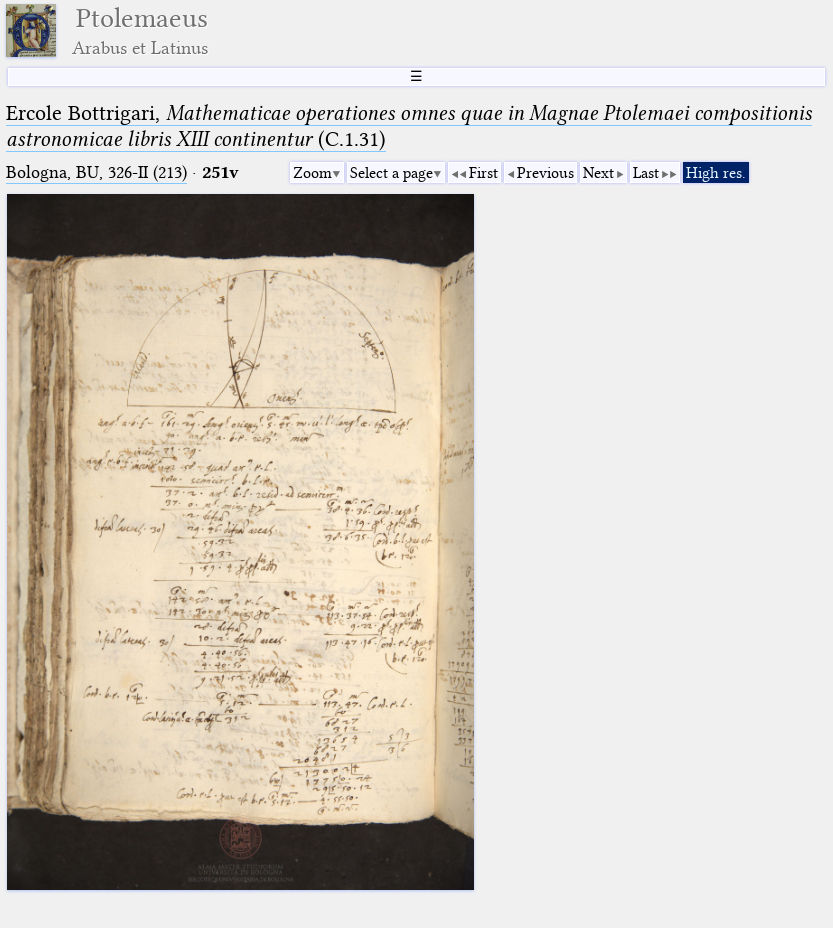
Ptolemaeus (140, 30)
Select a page (391, 173)
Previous (545, 173)
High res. (716, 173)
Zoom (312, 173)
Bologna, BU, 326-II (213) (96, 172)
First (483, 173)
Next (598, 173)
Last (646, 173)
